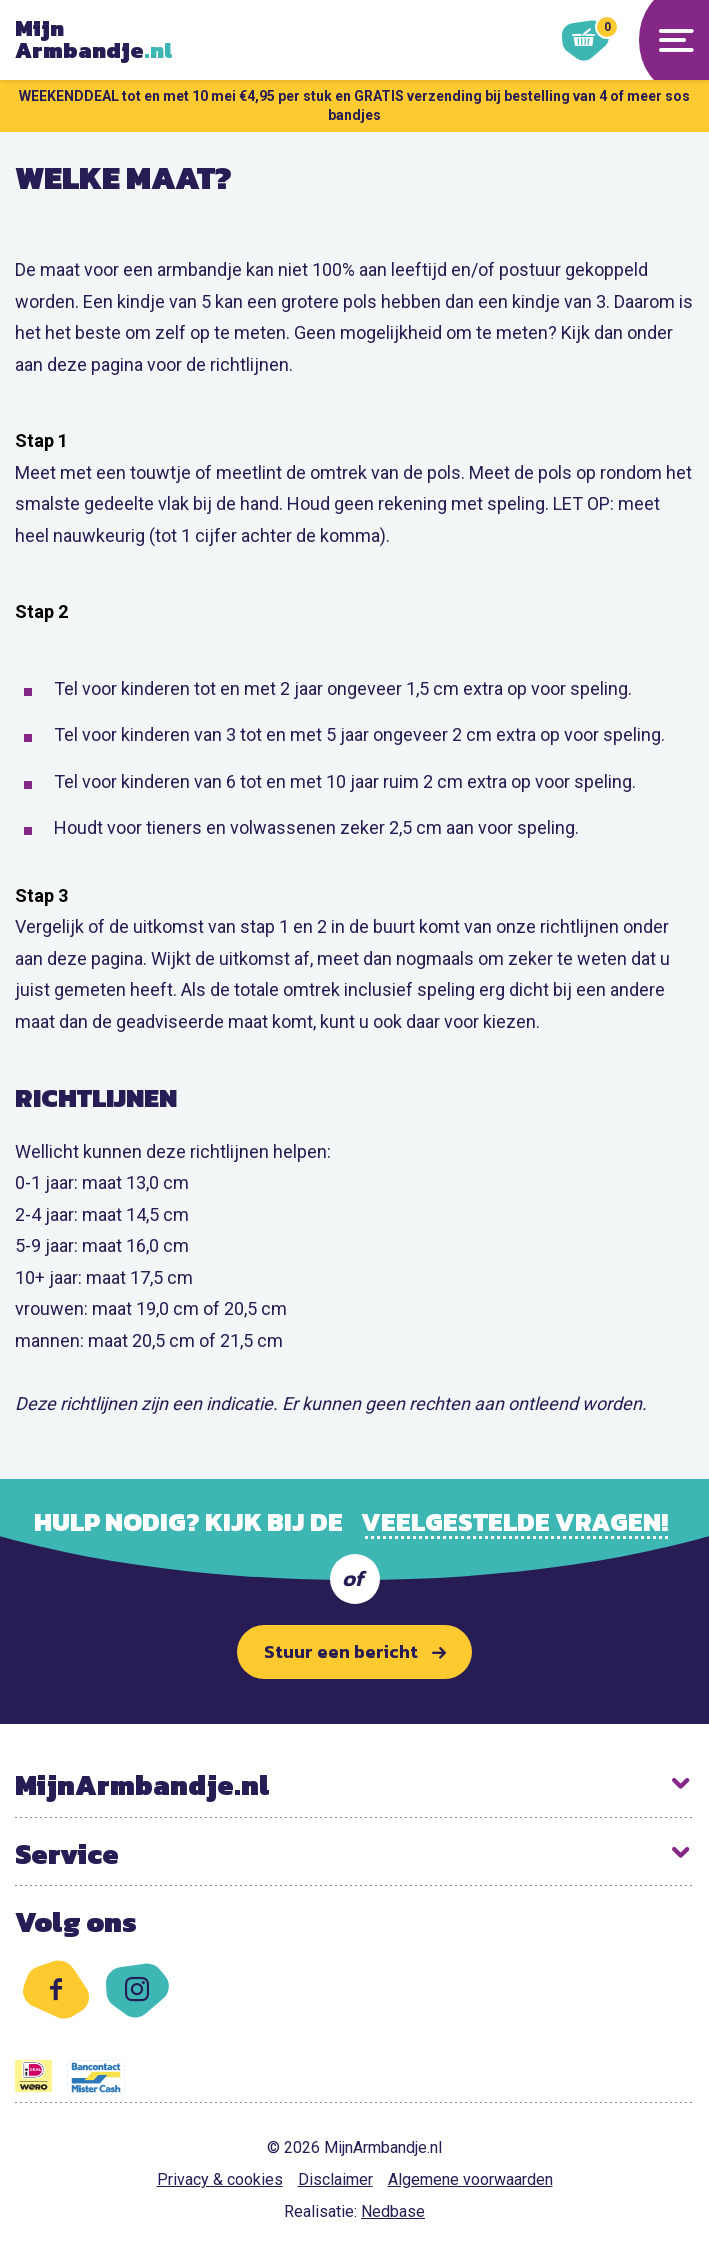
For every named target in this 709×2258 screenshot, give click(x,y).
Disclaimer (335, 2179)
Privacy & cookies (220, 2179)
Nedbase (393, 2211)
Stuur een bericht (341, 1651)
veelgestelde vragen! (514, 1522)
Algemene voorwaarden (470, 2179)
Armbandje (100, 40)
